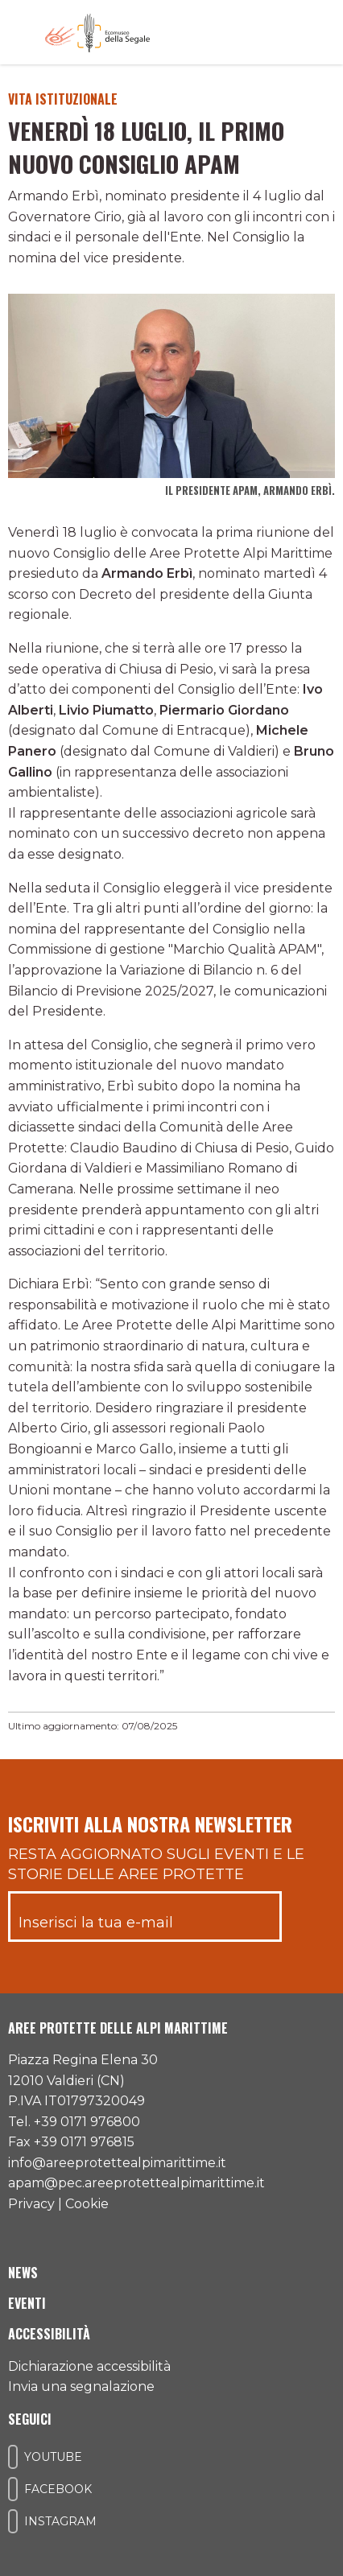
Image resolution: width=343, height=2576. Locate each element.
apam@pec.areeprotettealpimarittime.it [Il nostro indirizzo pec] (136, 2183)
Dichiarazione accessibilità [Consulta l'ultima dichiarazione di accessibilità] (89, 2366)
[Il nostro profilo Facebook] (13, 2489)
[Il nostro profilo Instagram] (13, 2521)
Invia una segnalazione (81, 2386)
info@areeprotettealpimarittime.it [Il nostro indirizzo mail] (117, 2162)
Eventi (27, 2303)
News (23, 2272)
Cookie (87, 2203)
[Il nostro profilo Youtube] (13, 2457)
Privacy (31, 2203)
